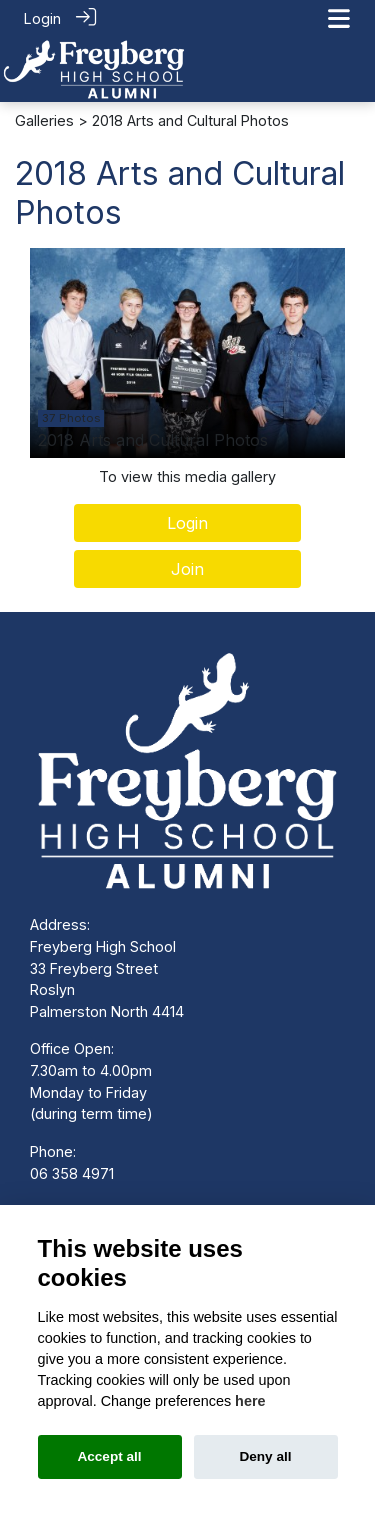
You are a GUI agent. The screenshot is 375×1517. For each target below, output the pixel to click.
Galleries (44, 119)
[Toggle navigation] (339, 18)
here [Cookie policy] (250, 1401)
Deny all (265, 1456)
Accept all (109, 1456)
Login (42, 18)
